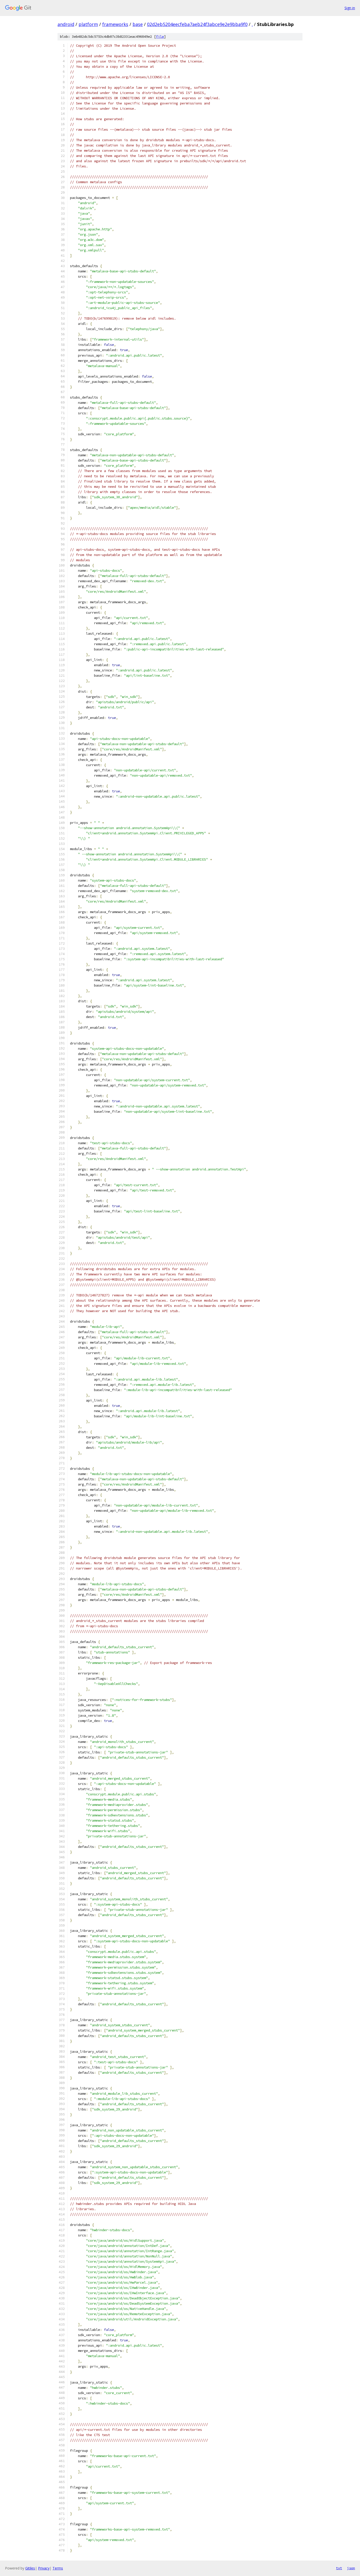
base (137, 24)
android (66, 24)
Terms (57, 2568)
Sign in (349, 7)
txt (339, 2568)
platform (88, 24)
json (351, 2568)
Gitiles (30, 2568)
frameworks (115, 24)
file (160, 36)
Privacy (44, 2568)
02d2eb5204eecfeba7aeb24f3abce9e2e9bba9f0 (197, 24)
